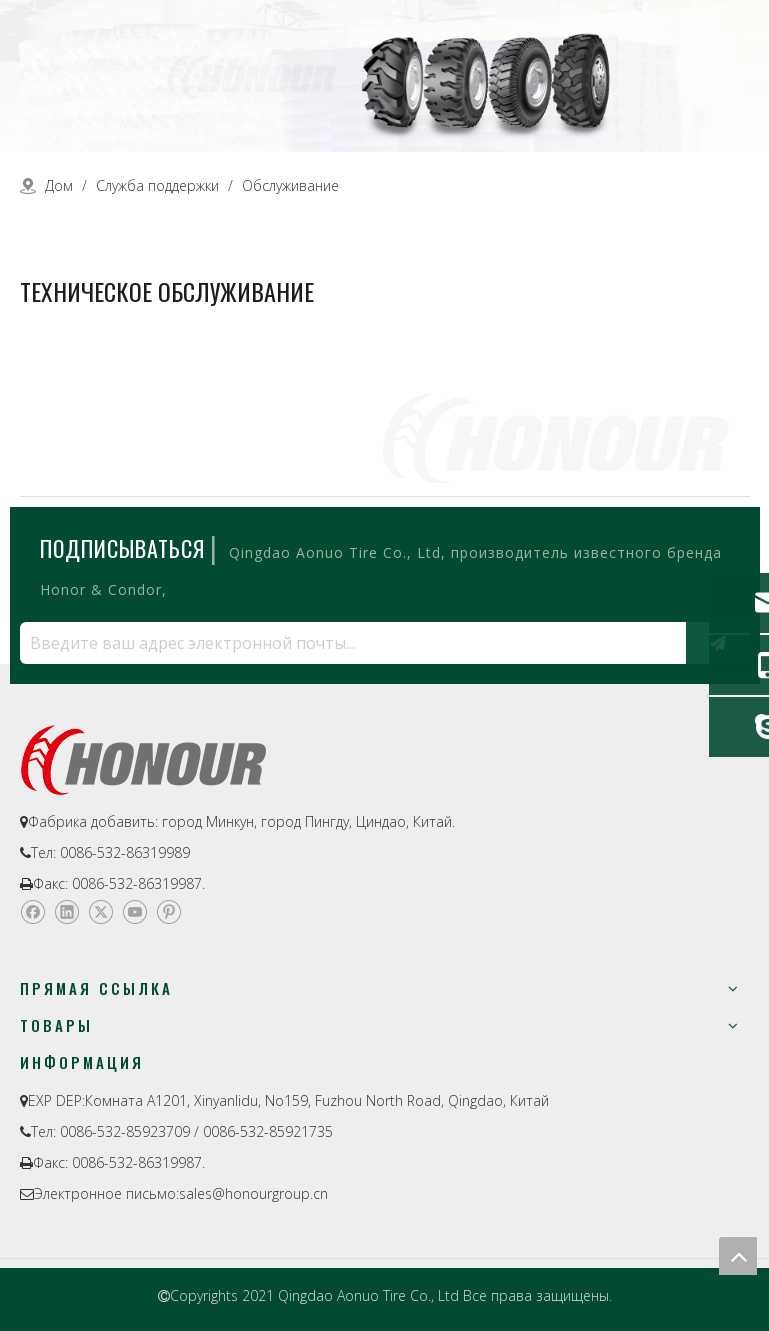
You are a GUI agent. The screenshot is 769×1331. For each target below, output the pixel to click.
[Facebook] (32, 913)
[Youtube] (134, 913)
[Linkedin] (66, 913)
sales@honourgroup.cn (253, 1193)
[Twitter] (100, 913)
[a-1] (384, 76)
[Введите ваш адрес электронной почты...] (348, 643)
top (738, 1256)
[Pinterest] (168, 913)
